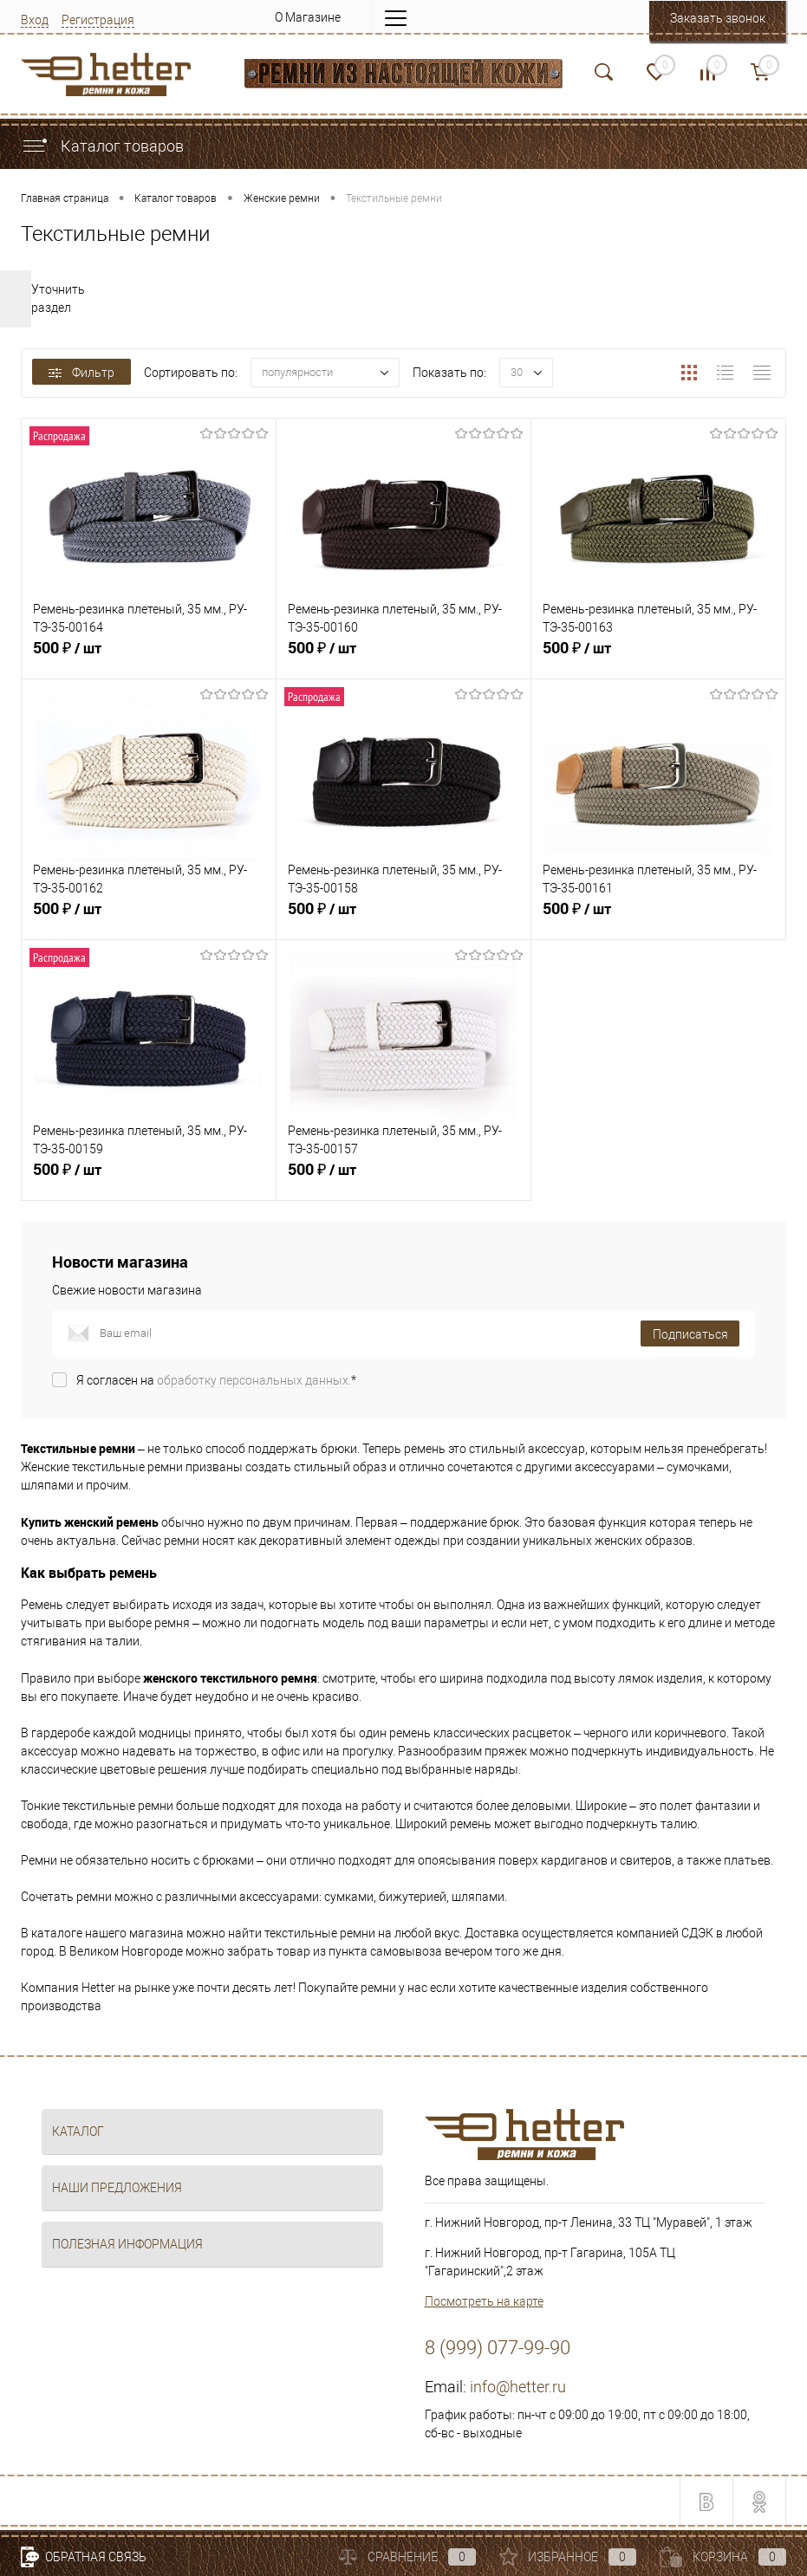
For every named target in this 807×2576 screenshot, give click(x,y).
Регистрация (98, 20)
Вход (35, 20)
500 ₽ (148, 658)
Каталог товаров (102, 146)
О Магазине (308, 17)
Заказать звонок (717, 18)
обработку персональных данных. (254, 1380)
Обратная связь (83, 2557)
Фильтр (81, 373)
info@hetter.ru (518, 2387)
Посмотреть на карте (484, 2301)
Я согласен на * (216, 1380)
